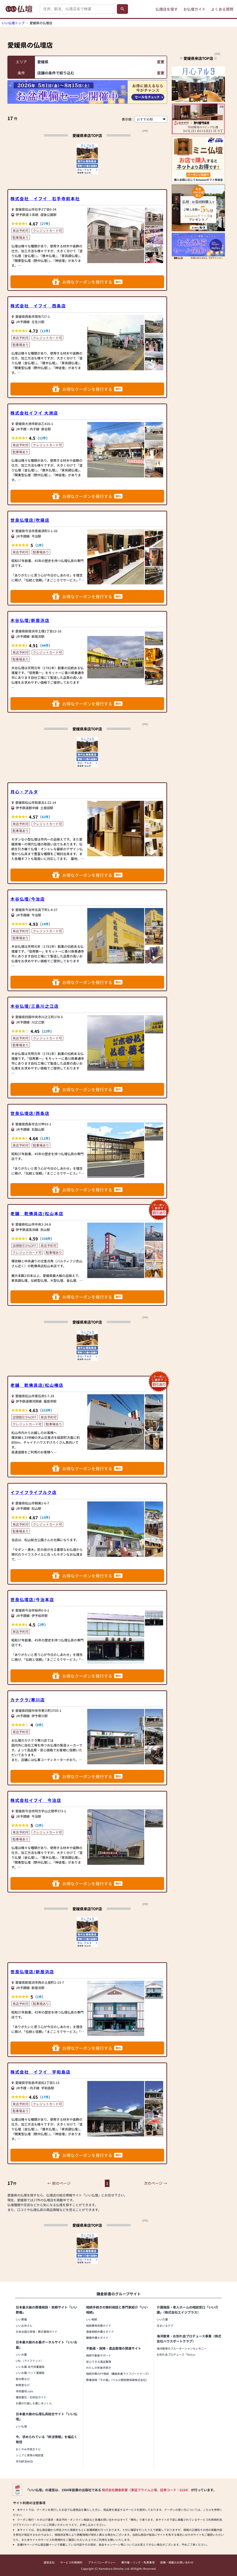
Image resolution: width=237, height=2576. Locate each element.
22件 (46, 1031)
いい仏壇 (21, 2426)
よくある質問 (222, 9)
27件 (45, 223)
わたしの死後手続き (98, 2367)
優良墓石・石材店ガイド (31, 2397)
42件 (45, 816)
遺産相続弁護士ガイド (100, 2331)
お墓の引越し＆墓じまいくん (34, 2403)
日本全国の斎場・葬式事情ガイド (36, 2331)
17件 (45, 2097)
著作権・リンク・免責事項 (138, 2562)
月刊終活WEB (24, 2461)
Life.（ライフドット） (30, 2361)
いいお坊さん (24, 2325)
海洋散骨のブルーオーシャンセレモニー (182, 2348)
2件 (41, 1624)
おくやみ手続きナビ (28, 2449)
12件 (42, 438)
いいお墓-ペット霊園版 (30, 2373)
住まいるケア (165, 2325)
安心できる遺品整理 (98, 2361)
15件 (45, 1517)
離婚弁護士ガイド (97, 2337)
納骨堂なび (23, 2385)
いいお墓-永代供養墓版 (30, 2367)
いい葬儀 (21, 2319)
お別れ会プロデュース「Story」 (177, 2354)
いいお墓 (21, 2354)
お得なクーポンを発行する (87, 282)
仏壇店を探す (167, 9)
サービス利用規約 (71, 2562)
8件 (39, 1724)
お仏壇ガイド (194, 9)
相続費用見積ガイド (98, 2325)
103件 (46, 1410)
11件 (45, 330)
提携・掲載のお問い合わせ (176, 2562)
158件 (46, 1238)
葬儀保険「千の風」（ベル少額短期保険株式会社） (117, 2380)
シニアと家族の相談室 (30, 2455)
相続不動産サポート (98, 2355)
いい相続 (91, 2319)
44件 (45, 645)
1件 (39, 545)
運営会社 (49, 2562)
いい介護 (162, 2319)
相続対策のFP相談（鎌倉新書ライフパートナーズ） (118, 2374)
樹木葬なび (23, 2379)
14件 (45, 924)
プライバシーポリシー (102, 2562)
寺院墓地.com (24, 2391)
